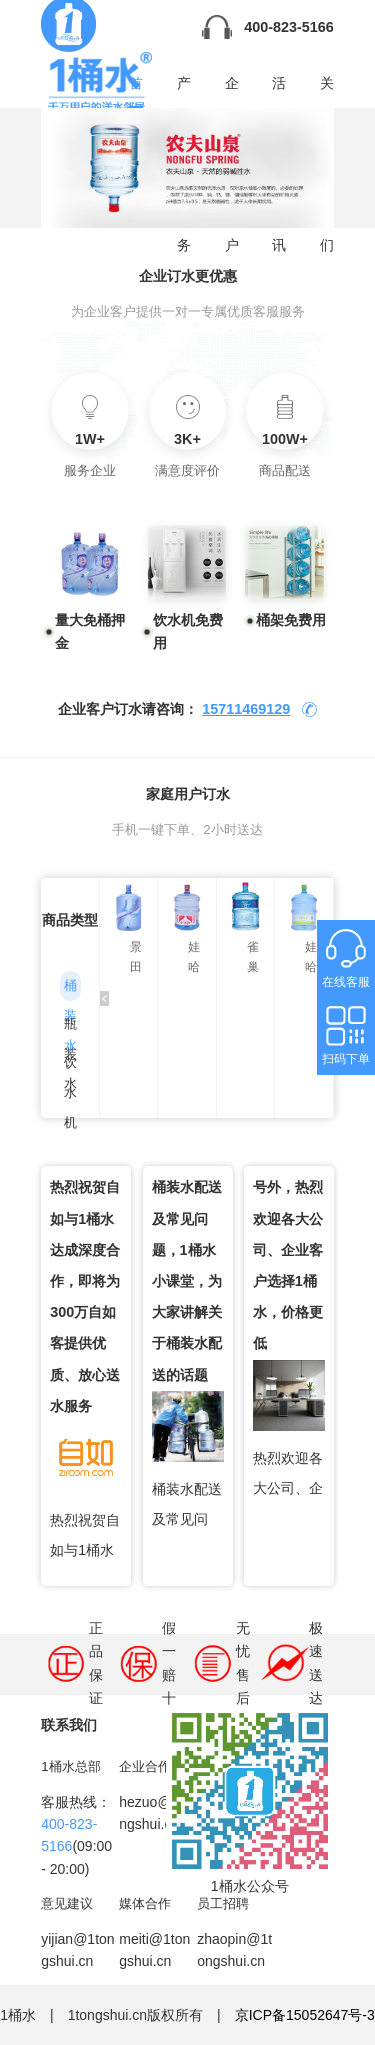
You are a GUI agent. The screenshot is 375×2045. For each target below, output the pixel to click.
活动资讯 (279, 90)
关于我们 (327, 90)
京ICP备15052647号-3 (305, 2015)
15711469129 (246, 709)
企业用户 (232, 90)
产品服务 (184, 90)
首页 (136, 91)
